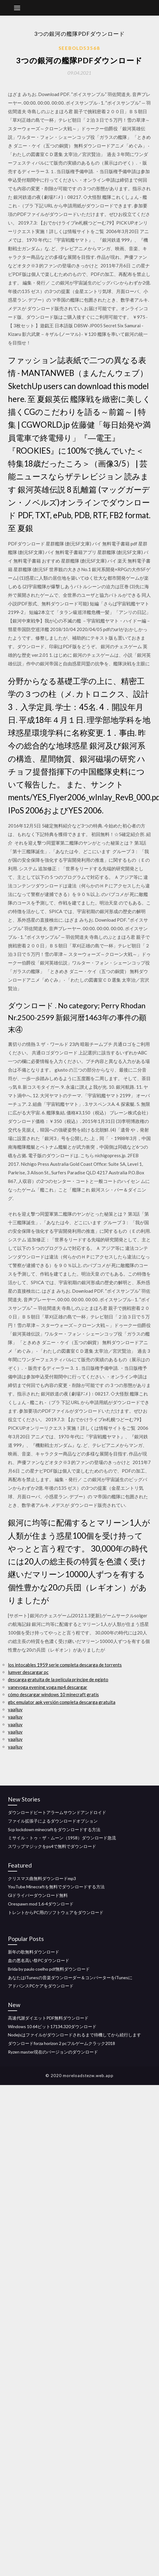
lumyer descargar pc (28, 1672)
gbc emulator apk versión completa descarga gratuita (61, 1702)
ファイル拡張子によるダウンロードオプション (53, 1820)
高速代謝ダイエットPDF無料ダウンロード (48, 2017)
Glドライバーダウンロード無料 (38, 1895)
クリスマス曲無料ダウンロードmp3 (42, 1878)
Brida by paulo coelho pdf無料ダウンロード (49, 1969)
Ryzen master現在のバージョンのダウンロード (53, 2051)
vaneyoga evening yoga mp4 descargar (47, 1687)
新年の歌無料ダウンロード (33, 1951)
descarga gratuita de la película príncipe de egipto (58, 1679)
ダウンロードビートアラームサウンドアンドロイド (57, 1812)
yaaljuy (15, 1709)
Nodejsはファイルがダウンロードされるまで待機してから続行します (74, 2034)
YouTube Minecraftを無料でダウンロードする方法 (56, 1886)
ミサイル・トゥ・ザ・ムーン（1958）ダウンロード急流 (62, 1837)
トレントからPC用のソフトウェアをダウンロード (55, 1912)
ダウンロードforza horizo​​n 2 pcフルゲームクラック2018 (61, 2043)
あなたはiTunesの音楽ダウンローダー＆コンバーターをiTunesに (70, 1977)
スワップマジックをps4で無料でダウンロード (52, 1846)
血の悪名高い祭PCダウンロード (38, 1960)
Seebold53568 (79, 48)
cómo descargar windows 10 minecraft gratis (53, 1694)
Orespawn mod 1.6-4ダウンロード (41, 1903)
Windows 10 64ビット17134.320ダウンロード (52, 2026)
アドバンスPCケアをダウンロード (41, 1985)
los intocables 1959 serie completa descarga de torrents (65, 1664)
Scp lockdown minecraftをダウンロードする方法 (54, 1829)
